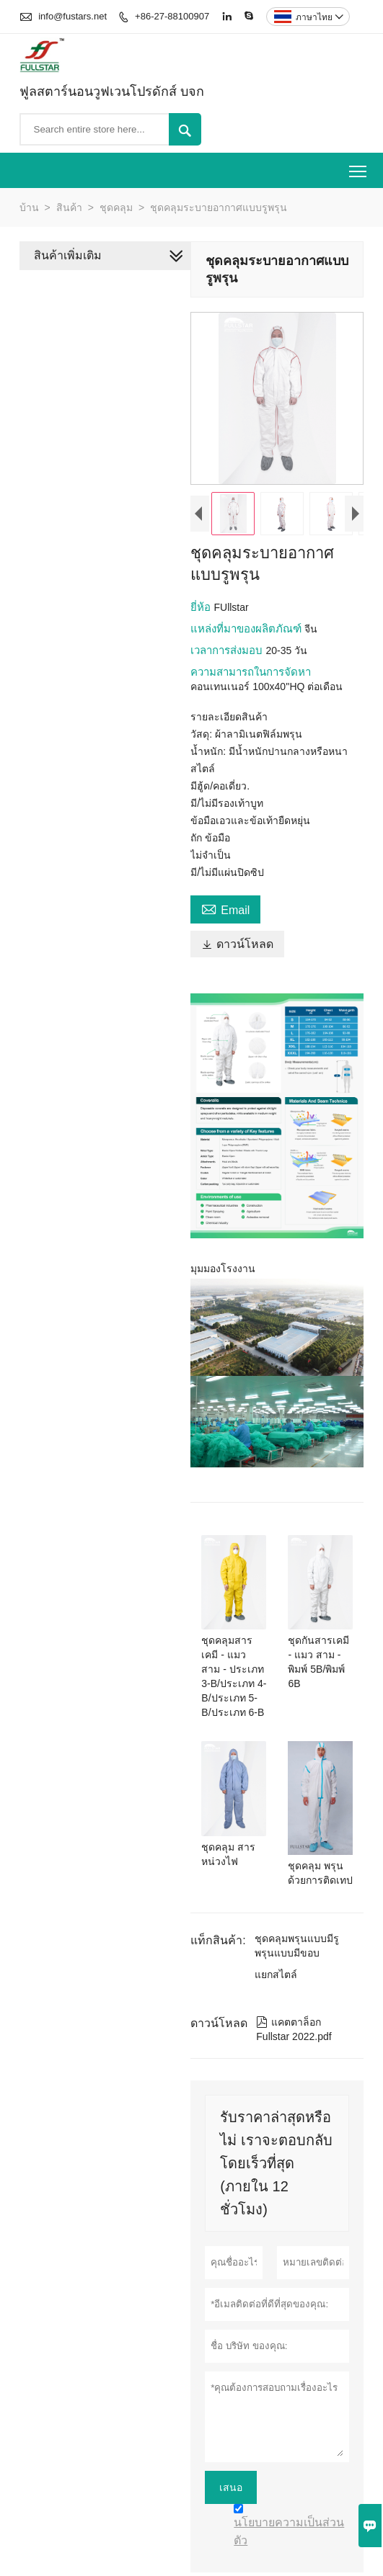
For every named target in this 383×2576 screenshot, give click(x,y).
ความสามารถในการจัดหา (248, 674)
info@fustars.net (72, 16)
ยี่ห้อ (199, 609)
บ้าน (29, 207)
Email (223, 910)
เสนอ (228, 2464)
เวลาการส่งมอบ (225, 652)
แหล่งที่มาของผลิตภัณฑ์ (245, 631)
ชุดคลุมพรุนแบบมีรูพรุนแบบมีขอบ (294, 1923)
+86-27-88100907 (172, 16)
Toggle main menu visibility (359, 166)
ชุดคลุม (116, 207)
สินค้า (69, 207)
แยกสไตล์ (273, 1951)
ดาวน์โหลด (316, 912)
